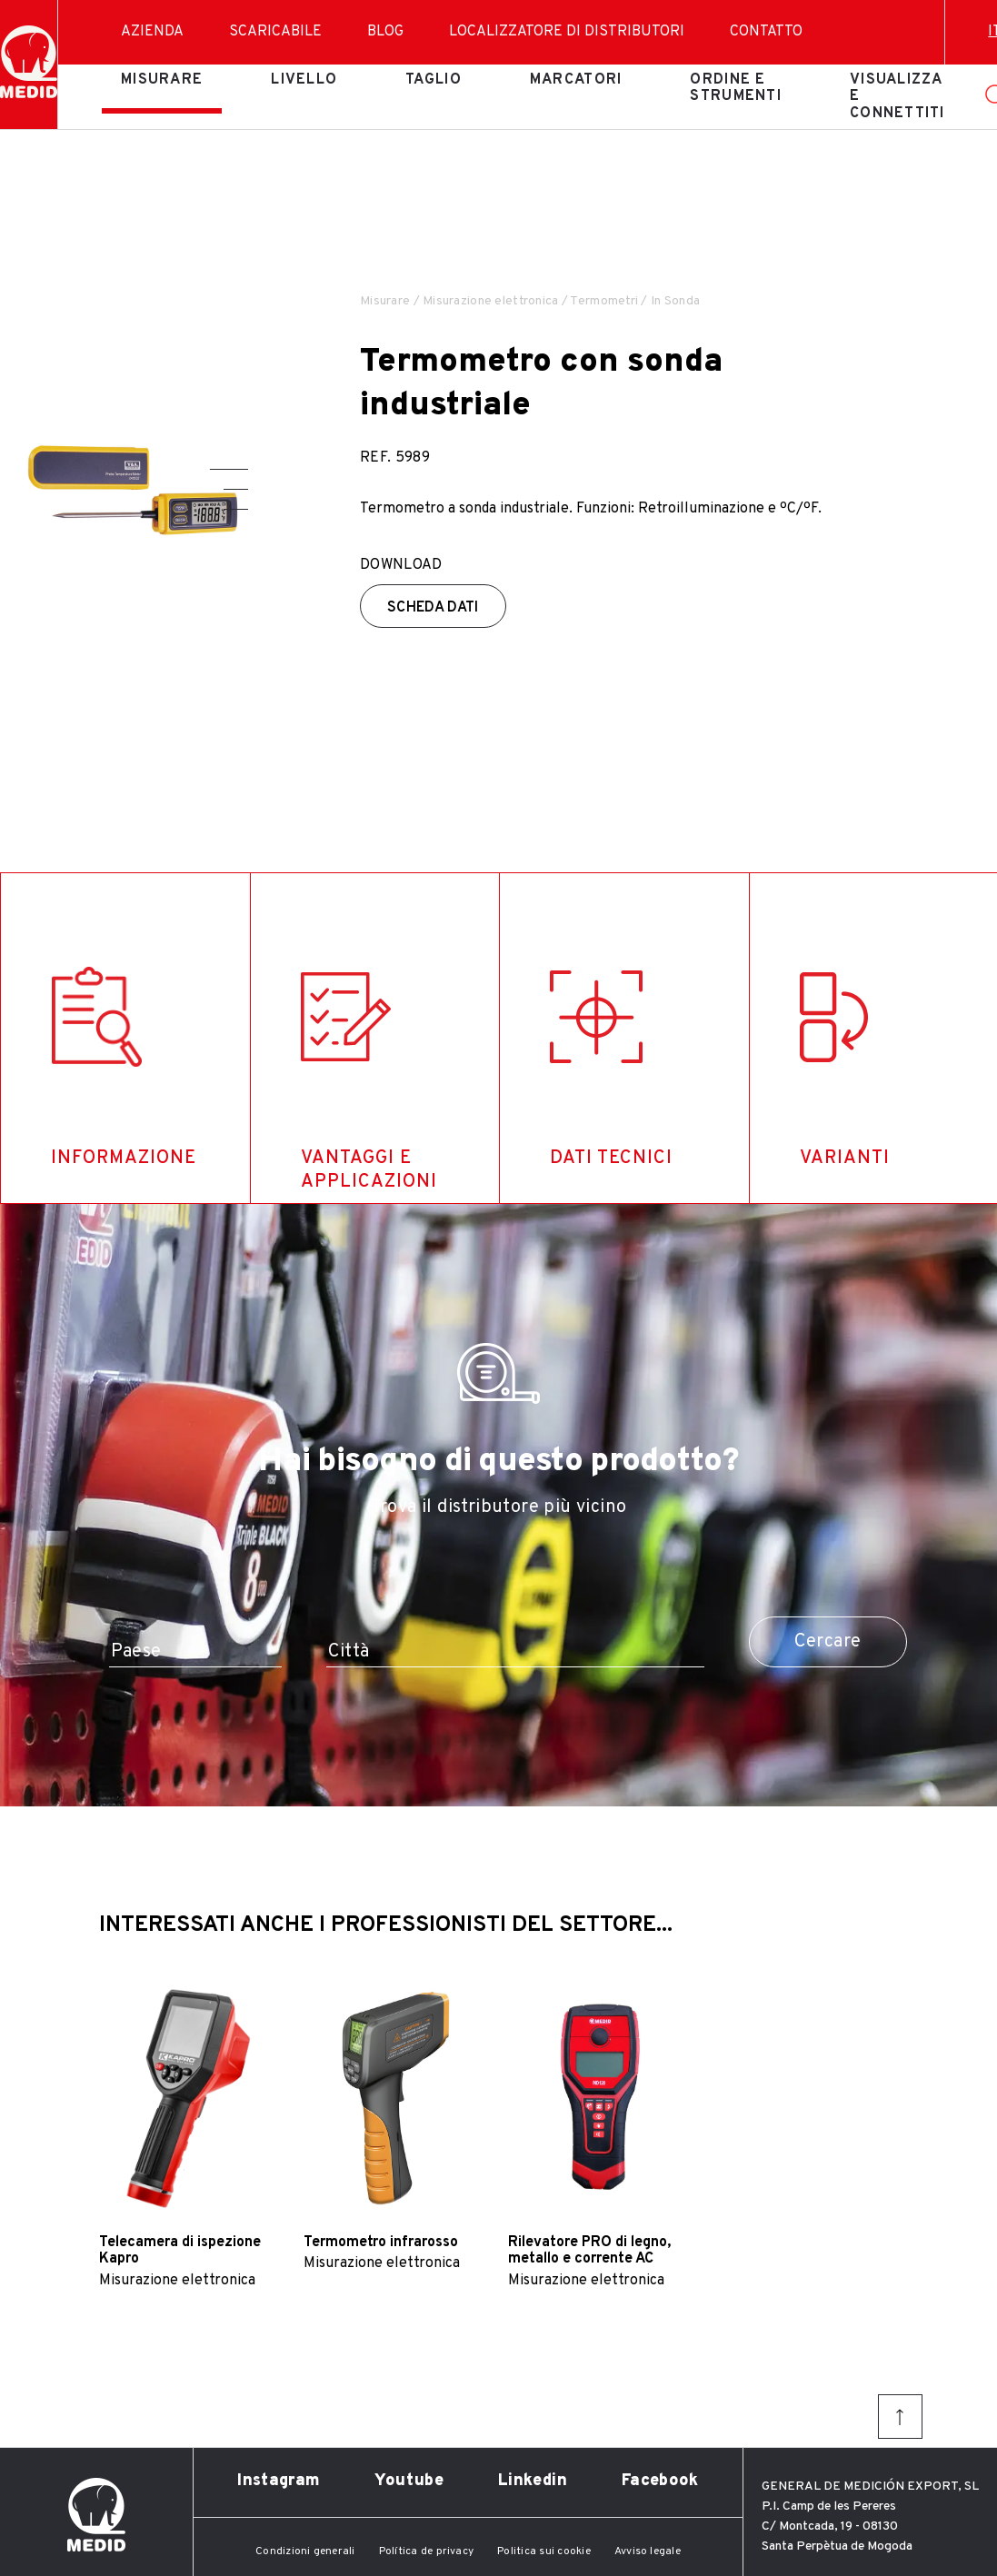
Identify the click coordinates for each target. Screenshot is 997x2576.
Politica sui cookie (544, 2551)
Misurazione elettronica (490, 301)
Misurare (162, 80)
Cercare (828, 1642)
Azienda (152, 32)
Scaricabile (275, 32)
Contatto (766, 32)
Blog (385, 32)
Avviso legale (647, 2551)
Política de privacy (426, 2551)
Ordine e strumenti (736, 88)
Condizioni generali (305, 2551)
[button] (229, 469)
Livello (304, 80)
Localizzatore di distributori (566, 32)
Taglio (433, 80)
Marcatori (576, 80)
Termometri (604, 301)
